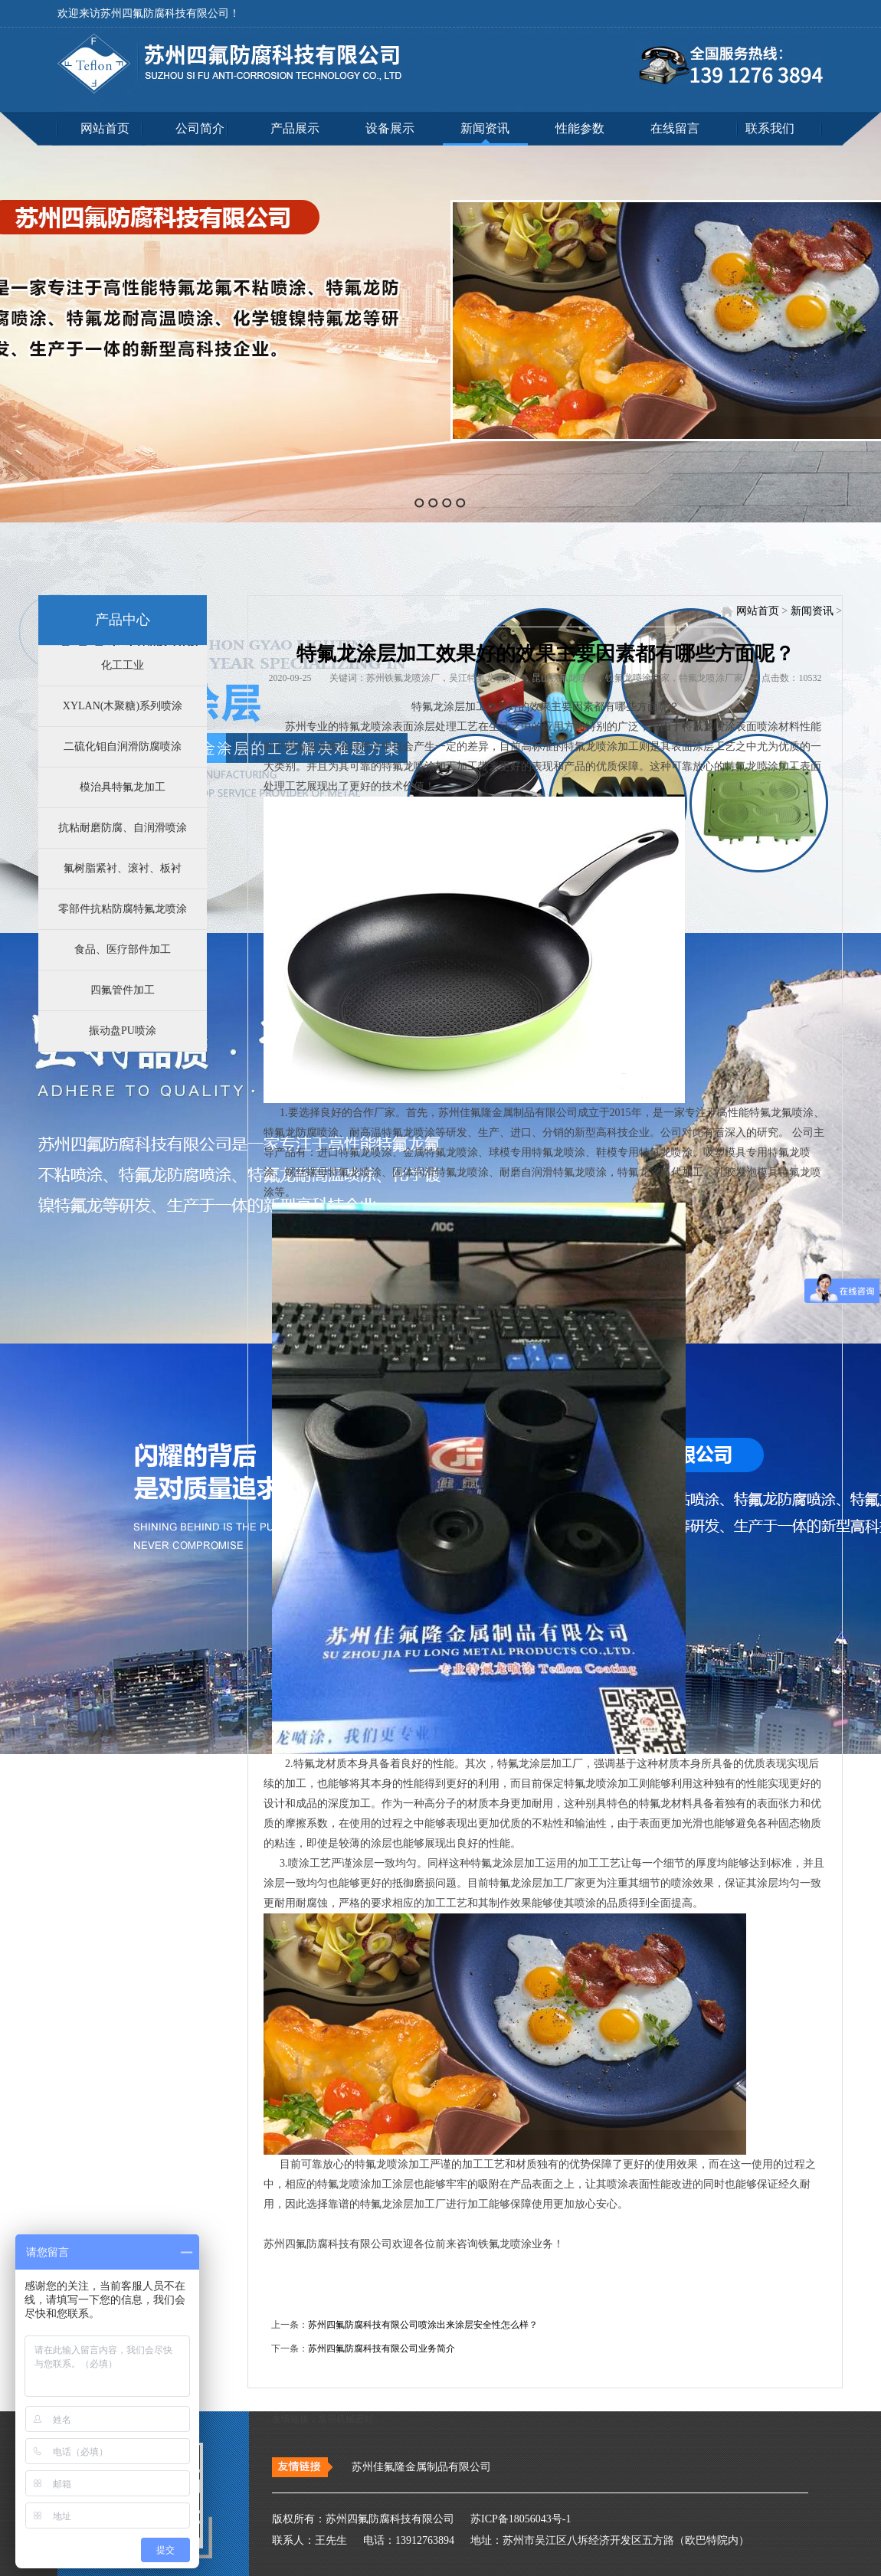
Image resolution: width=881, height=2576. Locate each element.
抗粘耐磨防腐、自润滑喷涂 (122, 827)
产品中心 (122, 619)
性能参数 (579, 128)
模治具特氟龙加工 (122, 787)
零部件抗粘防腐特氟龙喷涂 (122, 909)
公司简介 (199, 128)
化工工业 (122, 665)
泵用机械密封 (345, 2419)
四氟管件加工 (122, 990)
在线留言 (674, 128)
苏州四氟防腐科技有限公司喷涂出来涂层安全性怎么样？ (423, 2324)
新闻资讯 (484, 128)
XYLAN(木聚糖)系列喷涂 (122, 706)
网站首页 (104, 128)
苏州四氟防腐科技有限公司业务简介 (381, 2348)
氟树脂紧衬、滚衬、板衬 (123, 868)
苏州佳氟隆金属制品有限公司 (421, 2467)
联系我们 (769, 128)
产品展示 (294, 128)
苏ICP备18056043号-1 (514, 2519)
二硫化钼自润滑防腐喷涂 (123, 746)
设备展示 (389, 128)
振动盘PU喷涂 (122, 1030)
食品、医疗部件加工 (122, 949)
